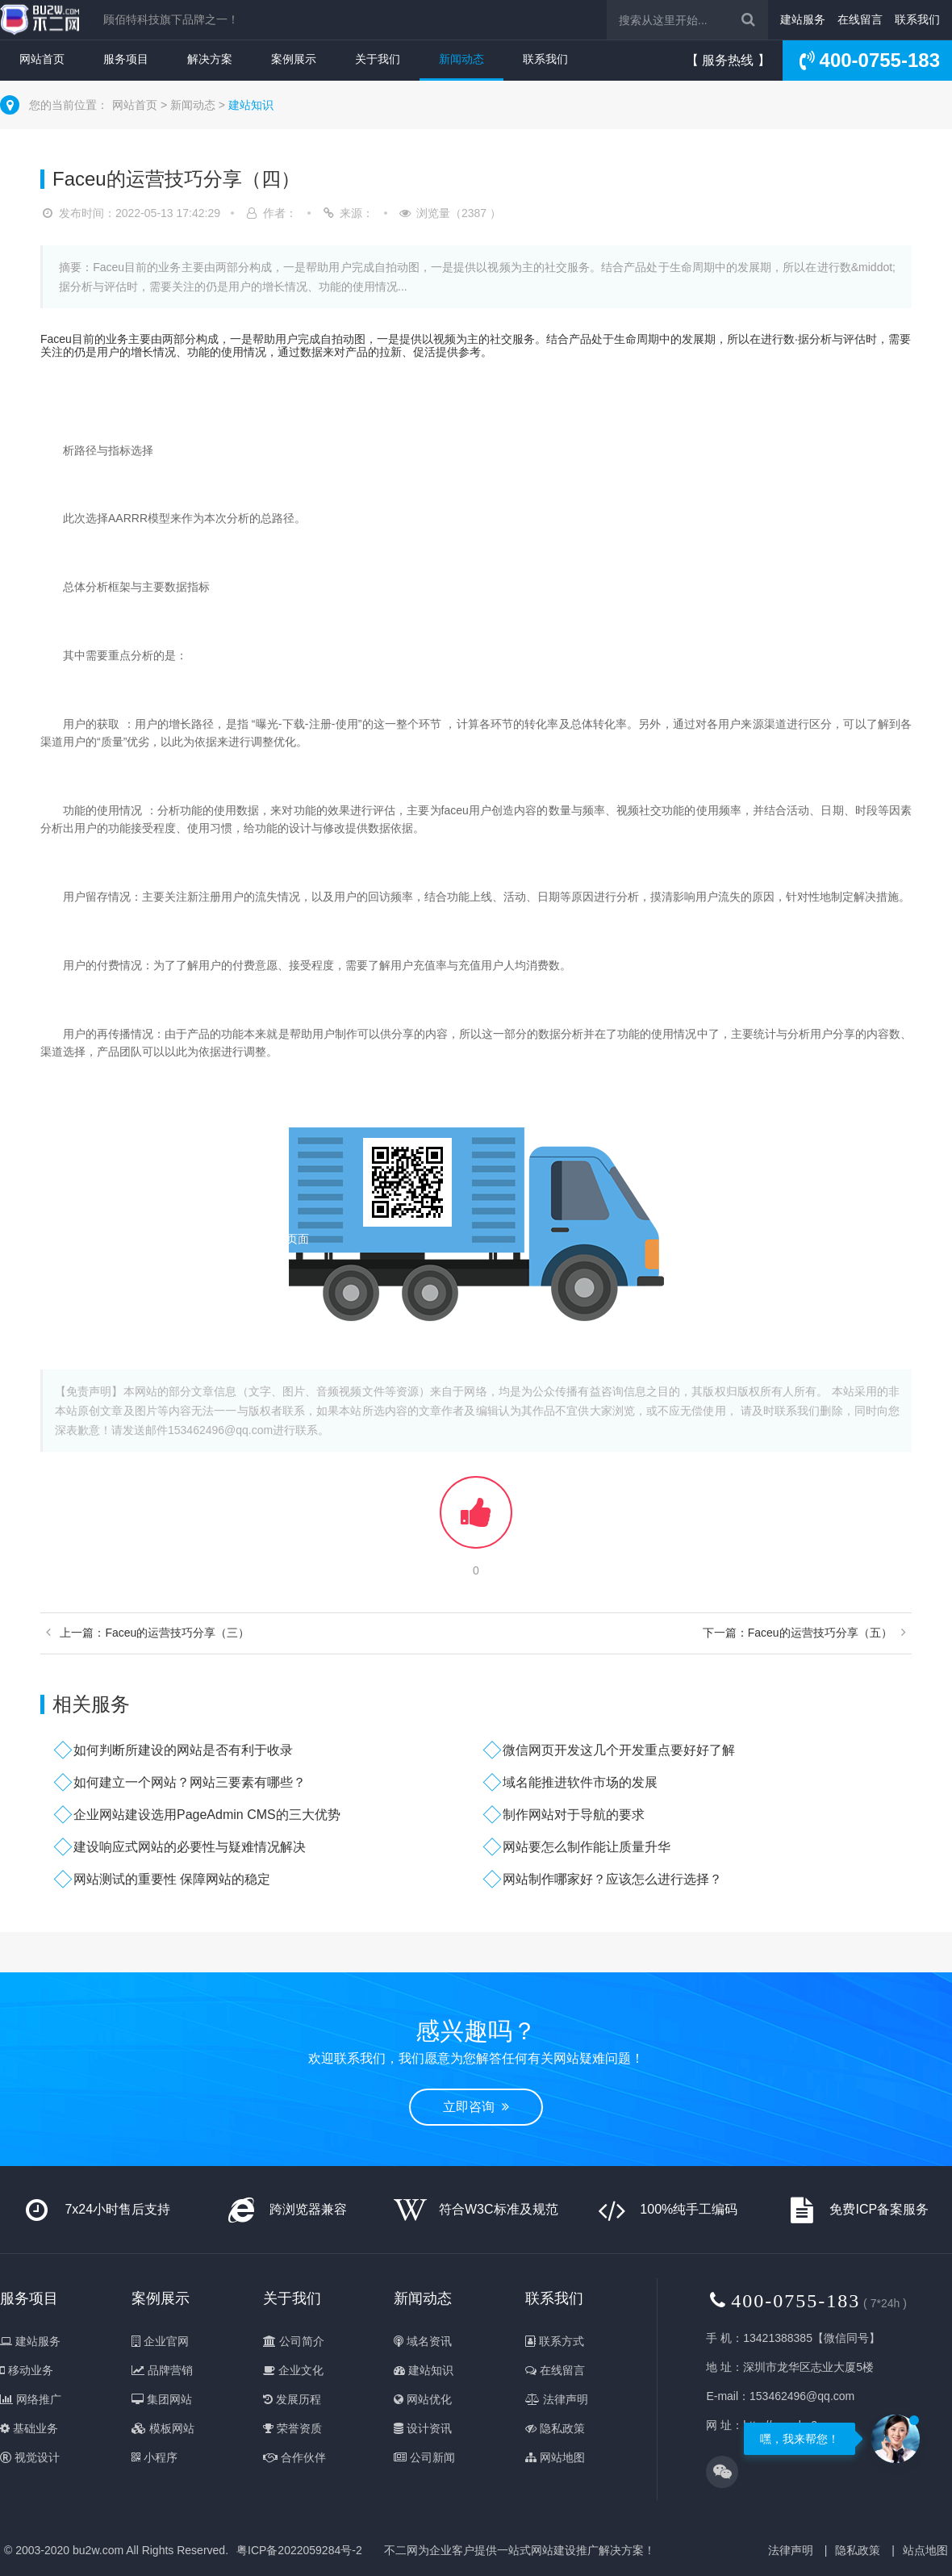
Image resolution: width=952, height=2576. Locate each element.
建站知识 (250, 104)
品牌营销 (162, 2370)
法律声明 (556, 2399)
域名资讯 (423, 2341)
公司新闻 (424, 2457)
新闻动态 (461, 58)
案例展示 (293, 58)
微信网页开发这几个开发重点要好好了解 (619, 1750)
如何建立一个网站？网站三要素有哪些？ (189, 1782)
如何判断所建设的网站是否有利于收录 (183, 1750)
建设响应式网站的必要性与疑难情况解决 (189, 1847)
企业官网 (160, 2341)
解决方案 (209, 58)
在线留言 (860, 19)
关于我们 (377, 58)
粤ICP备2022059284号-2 (299, 2550)
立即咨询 (476, 2107)
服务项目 (125, 58)
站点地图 (925, 2550)
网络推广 (30, 2399)
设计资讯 (423, 2428)
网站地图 (555, 2457)
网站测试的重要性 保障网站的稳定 (171, 1879)
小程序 (154, 2457)
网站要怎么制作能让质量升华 (586, 1847)
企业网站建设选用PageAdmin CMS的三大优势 (206, 1814)
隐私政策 (555, 2428)
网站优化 (423, 2399)
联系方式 (554, 2341)
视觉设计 (30, 2457)
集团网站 (162, 2399)
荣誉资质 (292, 2428)
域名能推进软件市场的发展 (580, 1782)
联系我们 (917, 19)
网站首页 (42, 58)
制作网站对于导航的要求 (574, 1814)
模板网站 (163, 2428)
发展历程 (292, 2399)
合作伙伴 (294, 2457)
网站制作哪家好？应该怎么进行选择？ (612, 1879)
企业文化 (293, 2370)
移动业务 (26, 2370)
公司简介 (293, 2341)
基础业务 (29, 2428)
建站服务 (802, 19)
